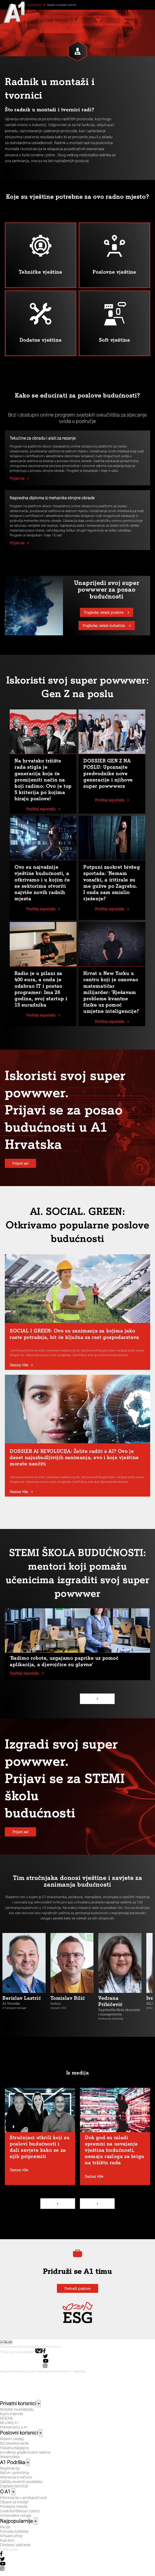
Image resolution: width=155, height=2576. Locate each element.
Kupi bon (7, 2540)
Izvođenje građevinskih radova (25, 2451)
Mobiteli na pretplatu (17, 2409)
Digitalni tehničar (14, 2485)
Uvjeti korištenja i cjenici (20, 2510)
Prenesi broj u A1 (14, 2426)
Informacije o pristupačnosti (23, 2497)
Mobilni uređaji (12, 2438)
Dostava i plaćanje (15, 2544)
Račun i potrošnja (14, 2472)
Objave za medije (14, 2501)
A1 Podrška (12, 2462)
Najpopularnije (16, 2521)
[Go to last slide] (57, 2203)
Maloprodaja (35, 4)
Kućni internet (11, 2413)
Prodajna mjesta (13, 2506)
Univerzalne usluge (15, 2515)
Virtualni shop (11, 2535)
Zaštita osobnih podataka (21, 2481)
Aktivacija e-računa (16, 2476)
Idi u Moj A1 (9, 2422)
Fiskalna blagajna (14, 2447)
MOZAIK (6, 2417)
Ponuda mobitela (14, 2531)
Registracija (9, 2467)
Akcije (5, 2526)
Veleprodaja (10, 2456)
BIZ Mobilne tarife (14, 2443)
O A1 (5, 2491)
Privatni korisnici (18, 2403)
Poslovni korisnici (19, 2432)
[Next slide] (97, 1699)
